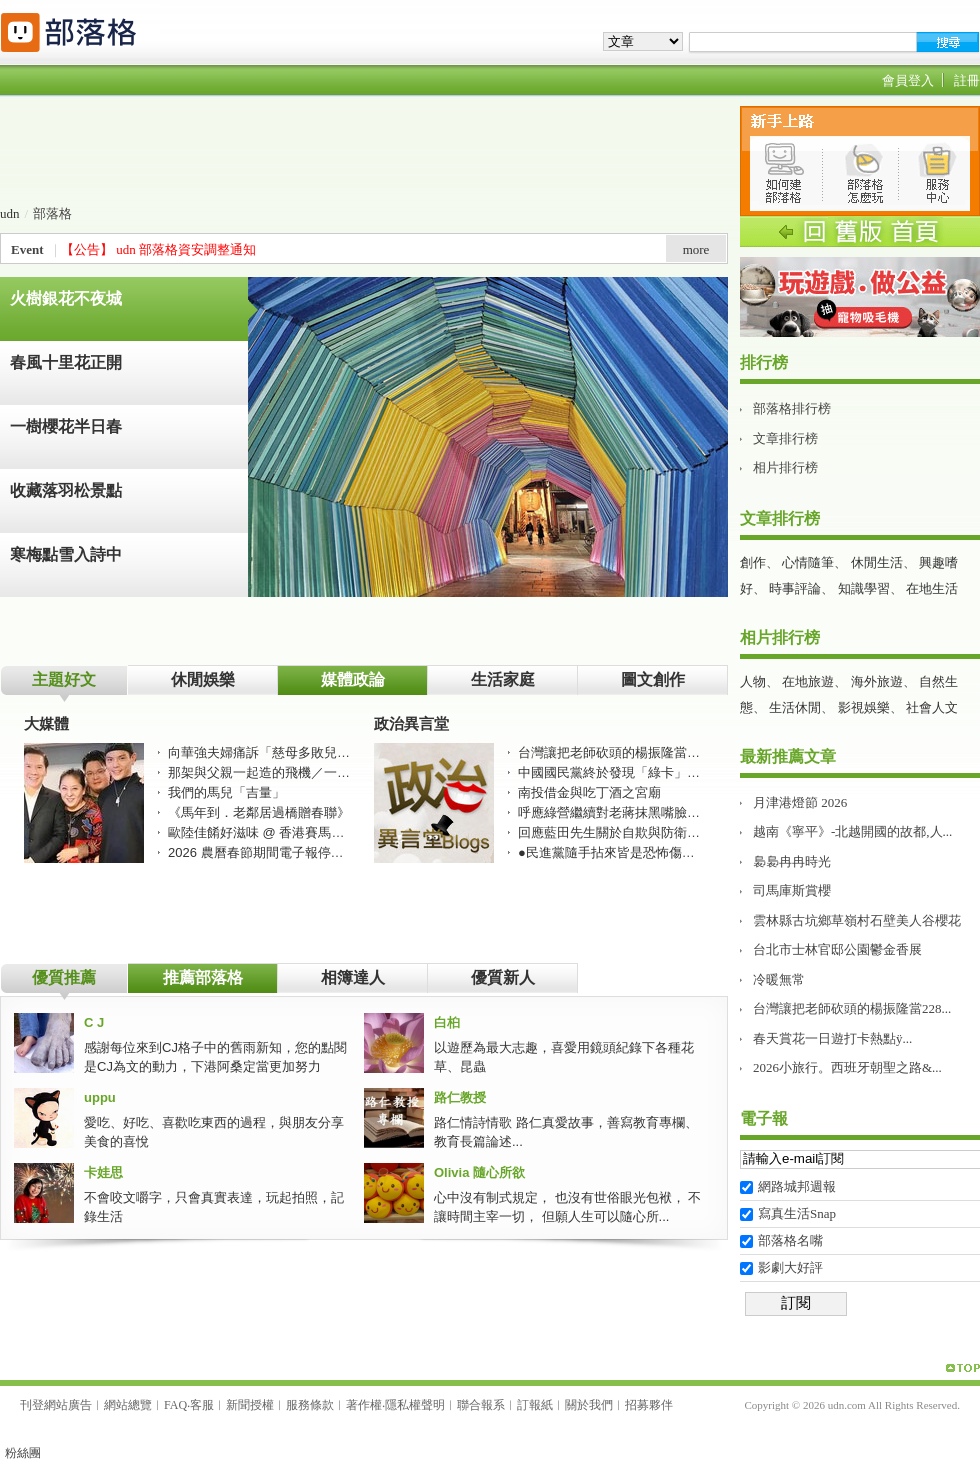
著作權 (364, 1405)
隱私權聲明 (415, 1405)
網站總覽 (128, 1405)
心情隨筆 (808, 562)
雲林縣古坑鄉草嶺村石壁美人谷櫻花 (857, 920)
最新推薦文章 (788, 756)
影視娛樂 (864, 707)
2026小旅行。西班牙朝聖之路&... (847, 1067)
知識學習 (864, 588)
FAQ (175, 1405)
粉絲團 (23, 1453)
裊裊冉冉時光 (792, 861)
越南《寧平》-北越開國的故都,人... (852, 831)
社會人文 (932, 707)
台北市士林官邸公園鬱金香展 (837, 949)
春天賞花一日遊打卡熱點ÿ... (832, 1038)
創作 (753, 562)
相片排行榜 (785, 467)
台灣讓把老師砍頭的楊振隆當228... (852, 1008)
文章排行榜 (785, 438)
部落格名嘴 (790, 1240)
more (696, 249)
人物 (753, 681)
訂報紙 (535, 1405)
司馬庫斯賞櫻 (792, 890)
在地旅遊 (808, 681)
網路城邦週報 (797, 1186)
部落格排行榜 (792, 408)
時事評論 (795, 588)
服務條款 (310, 1405)
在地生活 (932, 588)
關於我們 (589, 1405)
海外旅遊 (877, 681)
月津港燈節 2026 (800, 802)
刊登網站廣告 (56, 1405)
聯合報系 (481, 1405)
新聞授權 (250, 1405)
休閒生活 (877, 562)
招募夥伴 (649, 1405)
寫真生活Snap (797, 1213)
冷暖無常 (779, 979)
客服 (202, 1405)
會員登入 (908, 80)
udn (10, 213)
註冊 (967, 80)
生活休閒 (795, 707)
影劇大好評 (790, 1267)
